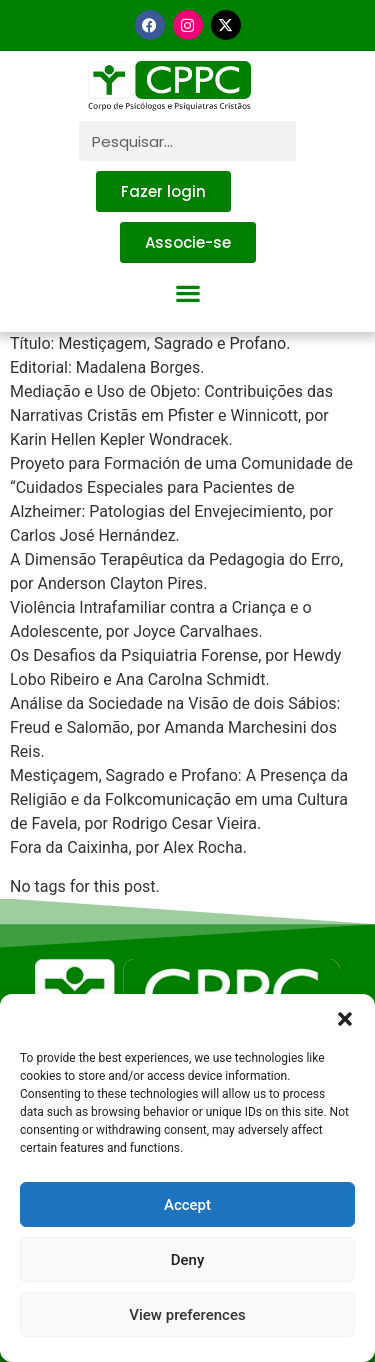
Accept (187, 1205)
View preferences (187, 1315)
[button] (345, 1019)
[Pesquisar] (316, 141)
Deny (188, 1260)
